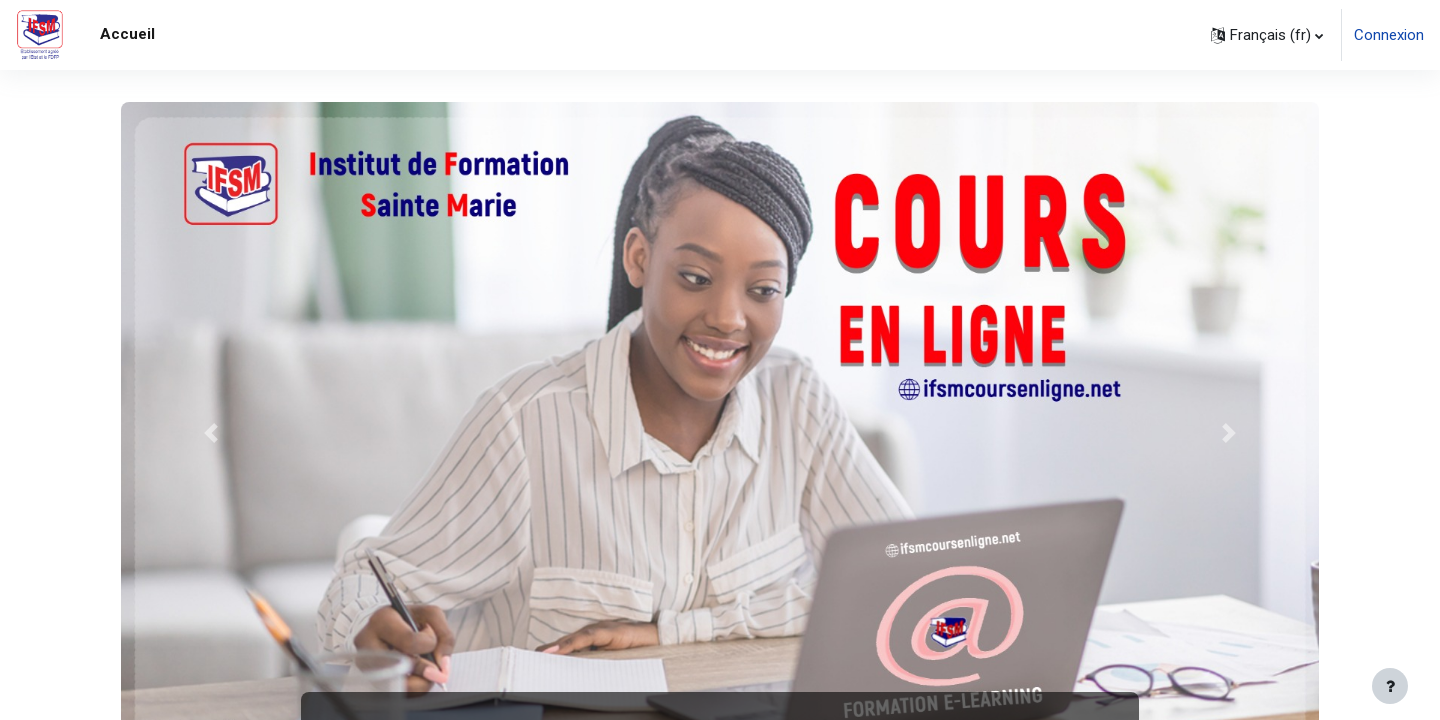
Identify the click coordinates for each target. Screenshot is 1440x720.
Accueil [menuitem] (127, 34)
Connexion (1389, 35)
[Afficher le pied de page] (1390, 686)
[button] (1267, 35)
